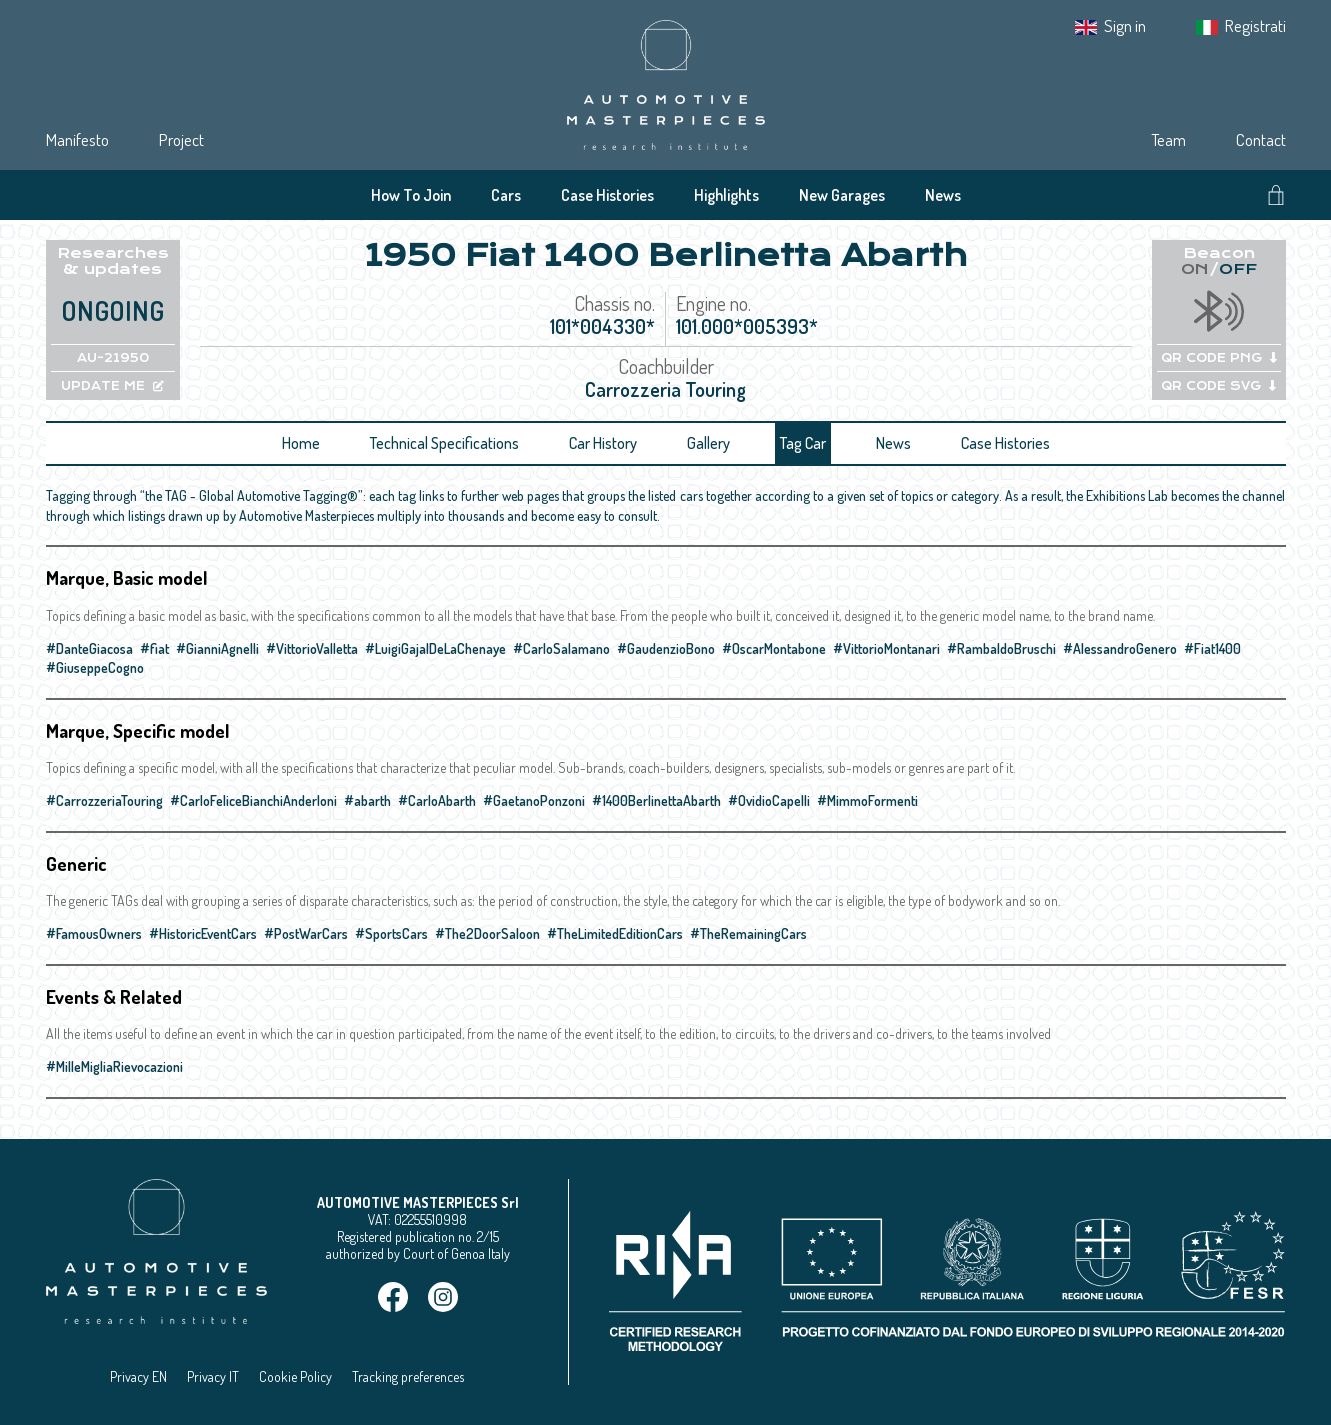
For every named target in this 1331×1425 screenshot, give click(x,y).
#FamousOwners (94, 933)
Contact (1261, 139)
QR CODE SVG (1218, 386)
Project (181, 139)
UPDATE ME (112, 386)
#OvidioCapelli (769, 800)
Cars (506, 195)
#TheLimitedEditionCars (615, 933)
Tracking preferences (408, 1376)
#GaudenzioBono (666, 648)
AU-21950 (113, 358)
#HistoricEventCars (203, 933)
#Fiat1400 (1212, 648)
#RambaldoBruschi (1001, 648)
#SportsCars (391, 933)
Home (301, 443)
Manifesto (77, 139)
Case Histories (607, 195)
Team (1168, 139)
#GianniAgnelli (217, 648)
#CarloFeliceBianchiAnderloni (253, 800)
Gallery (708, 443)
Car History (603, 443)
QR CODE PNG (1219, 358)
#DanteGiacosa (89, 648)
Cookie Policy (295, 1376)
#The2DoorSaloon (487, 933)
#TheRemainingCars (748, 933)
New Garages (842, 195)
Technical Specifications (444, 443)
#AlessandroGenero (1120, 648)
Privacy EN (138, 1376)
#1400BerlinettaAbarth (656, 800)
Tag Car (803, 443)
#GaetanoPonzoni (534, 800)
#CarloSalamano (561, 648)
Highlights (726, 195)
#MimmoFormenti (867, 800)
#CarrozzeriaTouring (104, 800)
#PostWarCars (306, 933)
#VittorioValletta (312, 648)
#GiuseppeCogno (95, 667)
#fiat (154, 648)
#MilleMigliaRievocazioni (114, 1066)
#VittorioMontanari (886, 648)
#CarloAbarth (437, 800)
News (943, 195)
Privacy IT (213, 1376)
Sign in (1125, 25)
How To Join (411, 195)
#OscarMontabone (774, 648)
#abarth (367, 800)
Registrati (1255, 25)
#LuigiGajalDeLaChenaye (435, 648)
